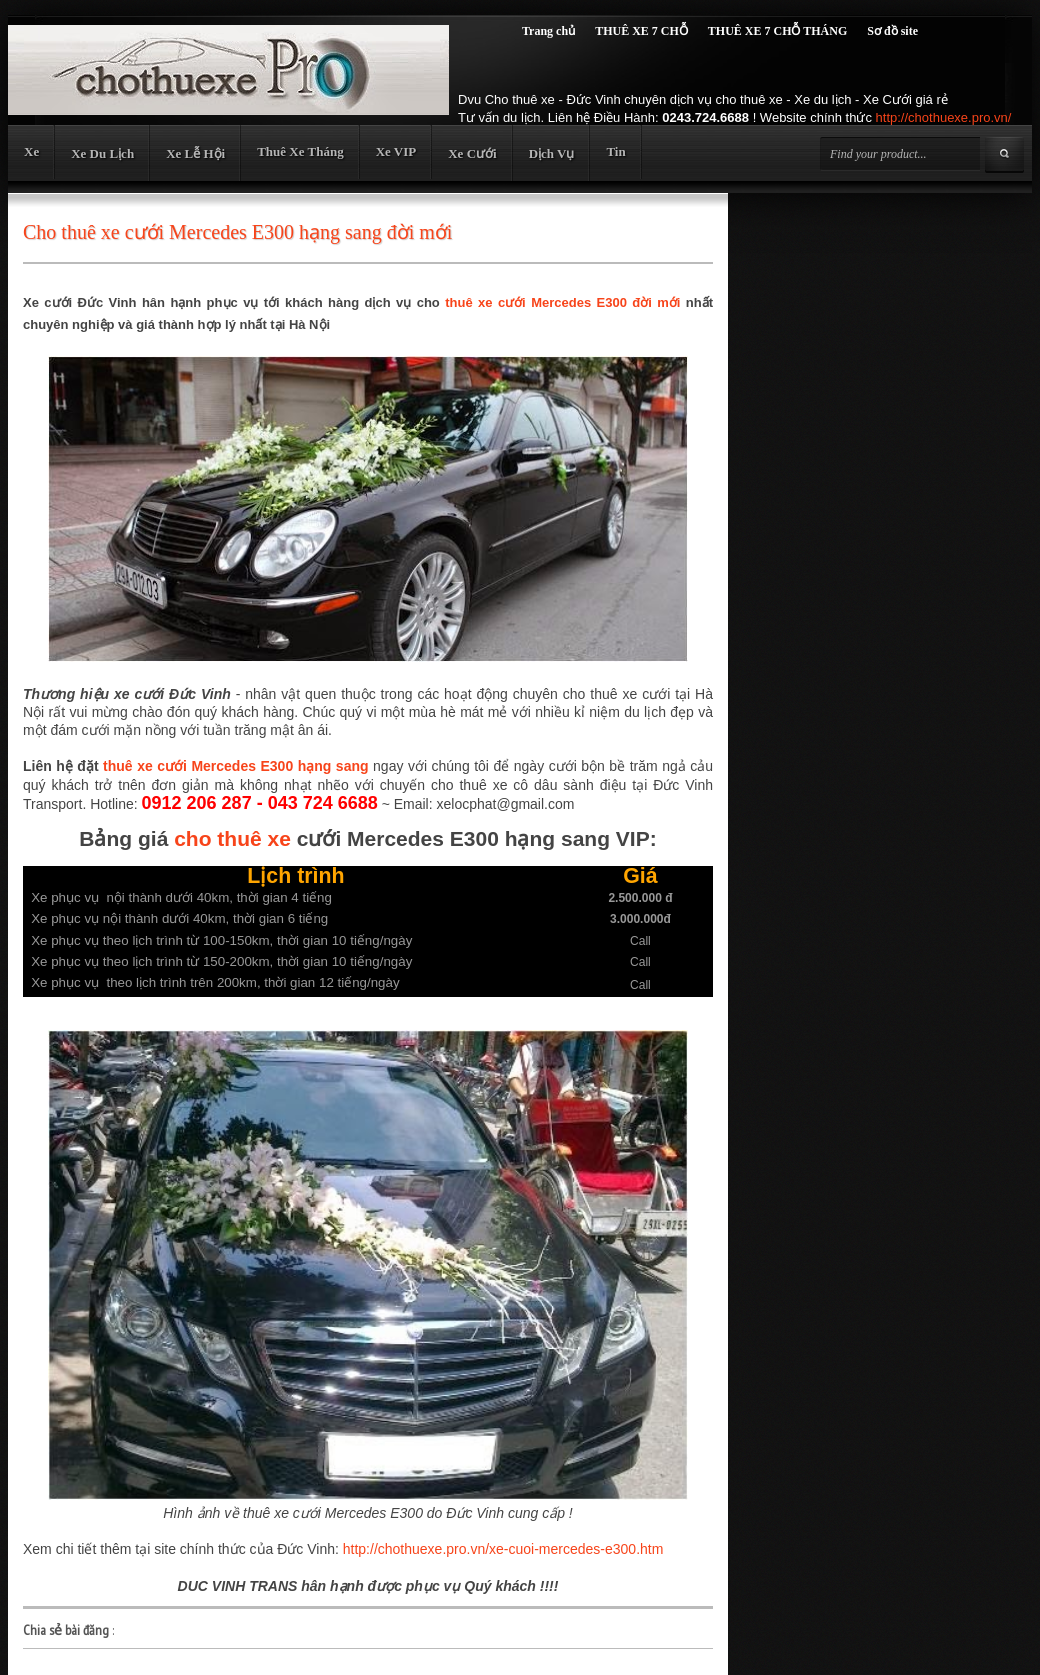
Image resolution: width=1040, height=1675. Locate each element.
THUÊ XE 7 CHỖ (641, 31)
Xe (31, 151)
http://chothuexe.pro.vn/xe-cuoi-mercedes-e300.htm (503, 1549)
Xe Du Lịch (102, 153)
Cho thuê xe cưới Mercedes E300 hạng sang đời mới (237, 232)
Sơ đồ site (892, 31)
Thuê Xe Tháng (300, 151)
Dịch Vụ (552, 153)
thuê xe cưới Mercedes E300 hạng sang (235, 766)
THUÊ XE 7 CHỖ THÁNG (777, 31)
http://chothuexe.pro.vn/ (944, 117)
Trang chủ (548, 31)
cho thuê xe (232, 838)
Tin (615, 151)
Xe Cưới (472, 153)
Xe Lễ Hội (195, 153)
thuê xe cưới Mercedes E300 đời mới (562, 302)
